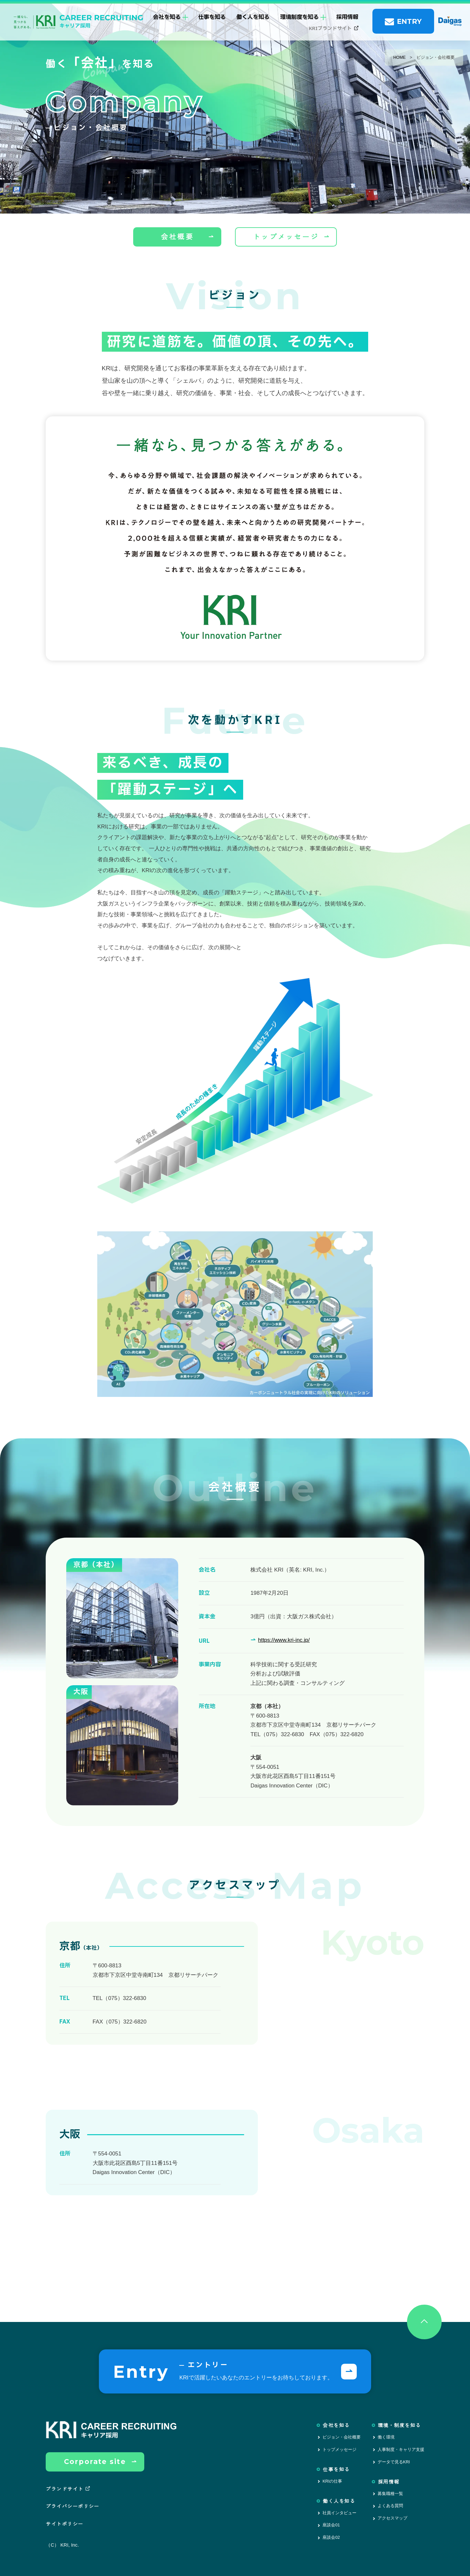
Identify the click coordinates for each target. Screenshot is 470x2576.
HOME (399, 57)
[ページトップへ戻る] (424, 2322)
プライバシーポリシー (73, 2506)
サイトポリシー (64, 2523)
